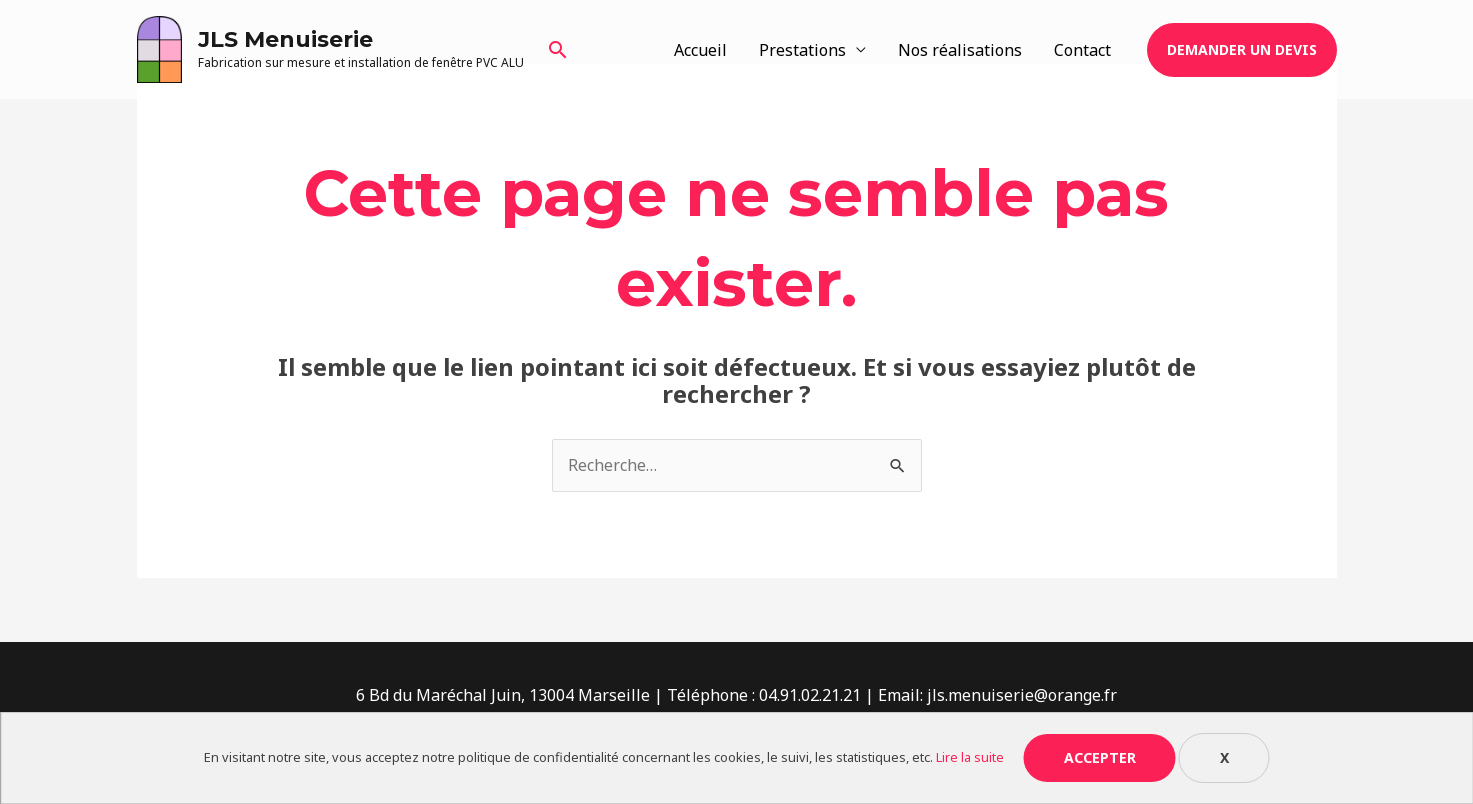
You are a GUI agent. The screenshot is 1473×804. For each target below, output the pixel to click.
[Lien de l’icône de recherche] (558, 49)
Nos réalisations (960, 50)
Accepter (1100, 757)
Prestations (802, 50)
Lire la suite (970, 757)
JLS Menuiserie (285, 39)
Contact (1082, 50)
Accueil (700, 50)
